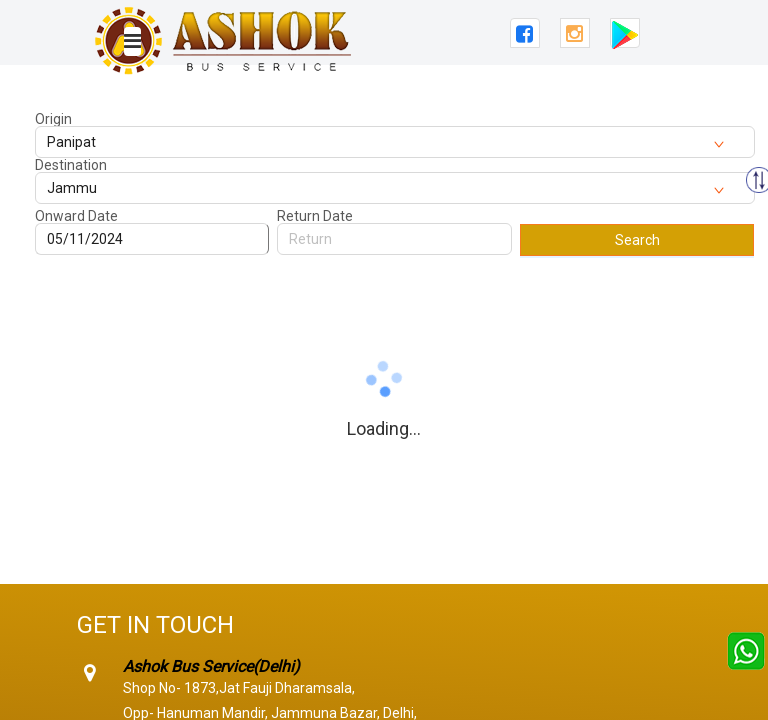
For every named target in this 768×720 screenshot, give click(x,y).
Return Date (315, 216)
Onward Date (76, 216)
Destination (71, 165)
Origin (53, 119)
